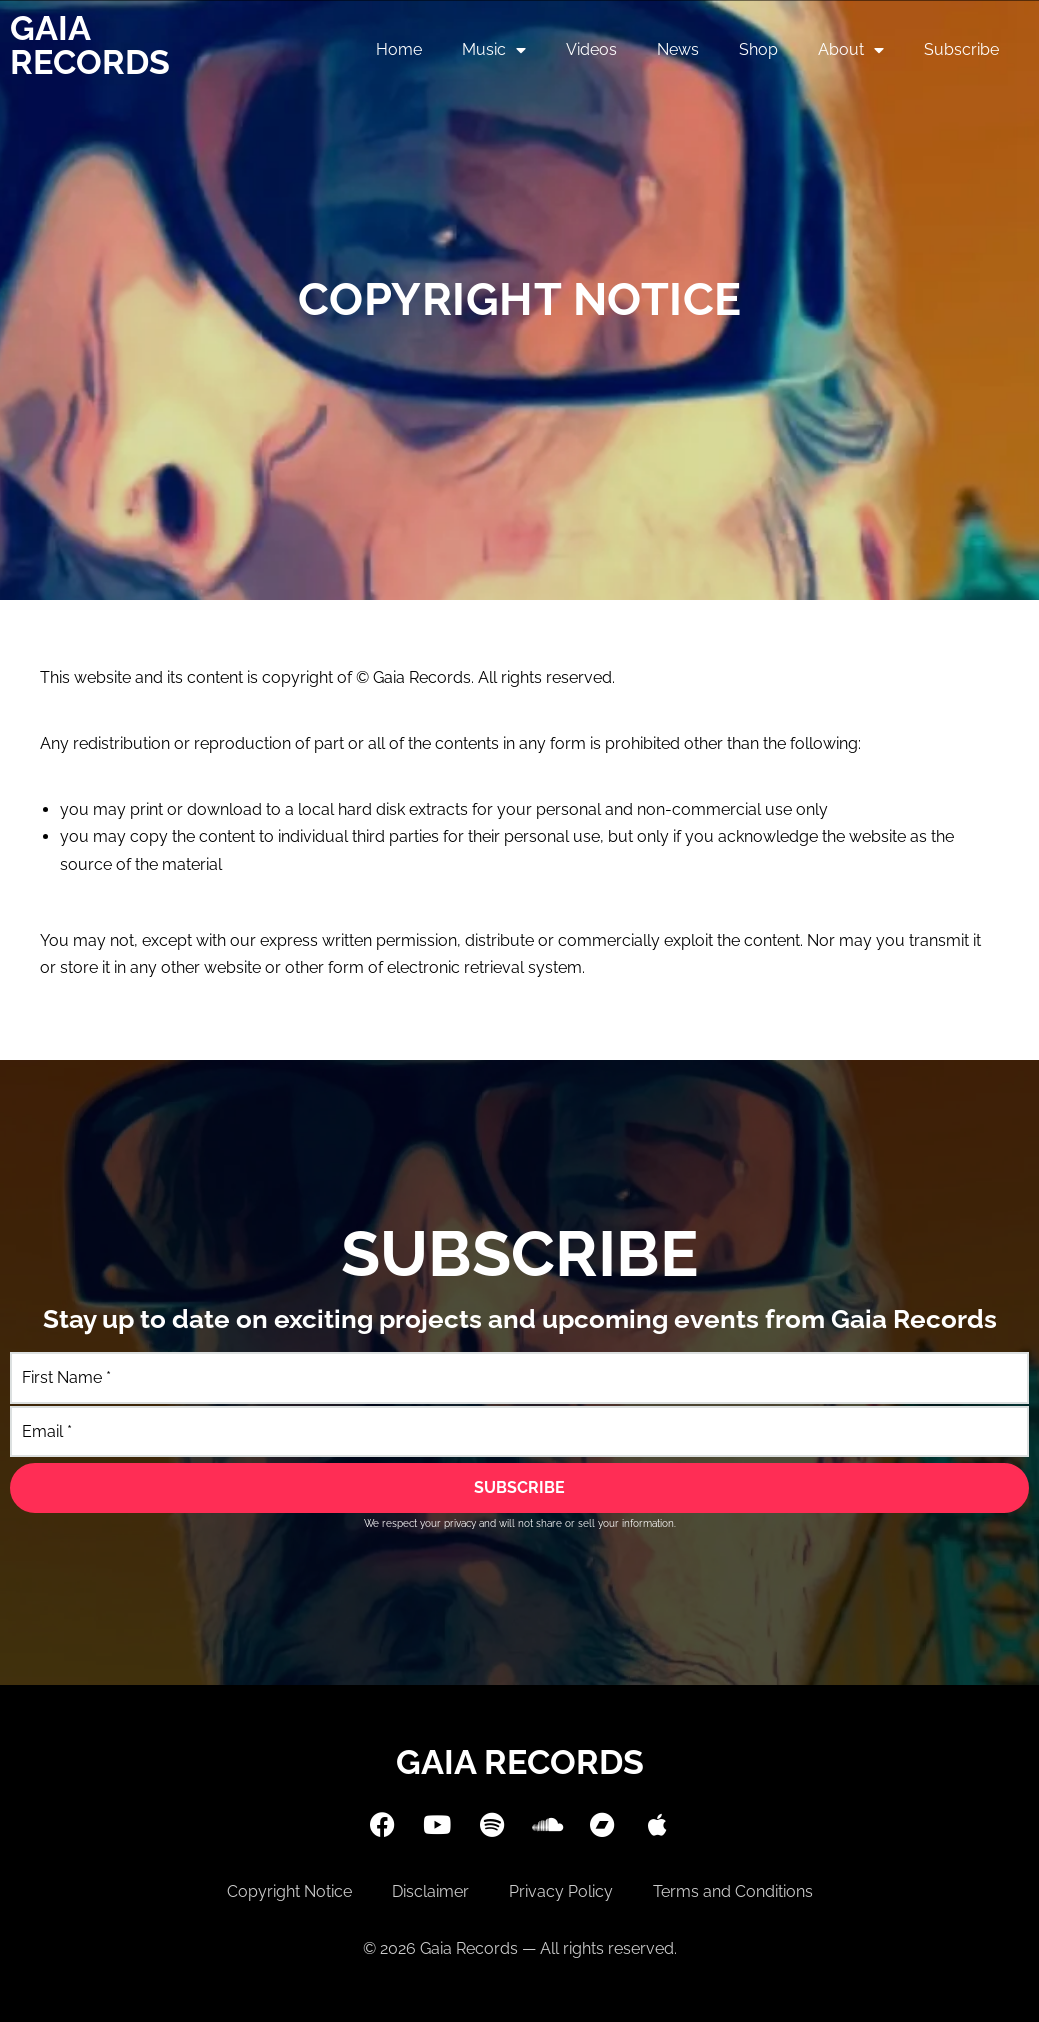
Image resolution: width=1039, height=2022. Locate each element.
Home (399, 49)
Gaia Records (90, 45)
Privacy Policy (561, 1891)
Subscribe (961, 49)
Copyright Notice (289, 1891)
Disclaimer (430, 1891)
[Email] (519, 1431)
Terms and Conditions (733, 1891)
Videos (591, 49)
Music (494, 50)
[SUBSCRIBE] (519, 1488)
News (678, 49)
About (851, 50)
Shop (758, 49)
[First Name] (519, 1377)
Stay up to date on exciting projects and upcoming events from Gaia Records (520, 1319)
